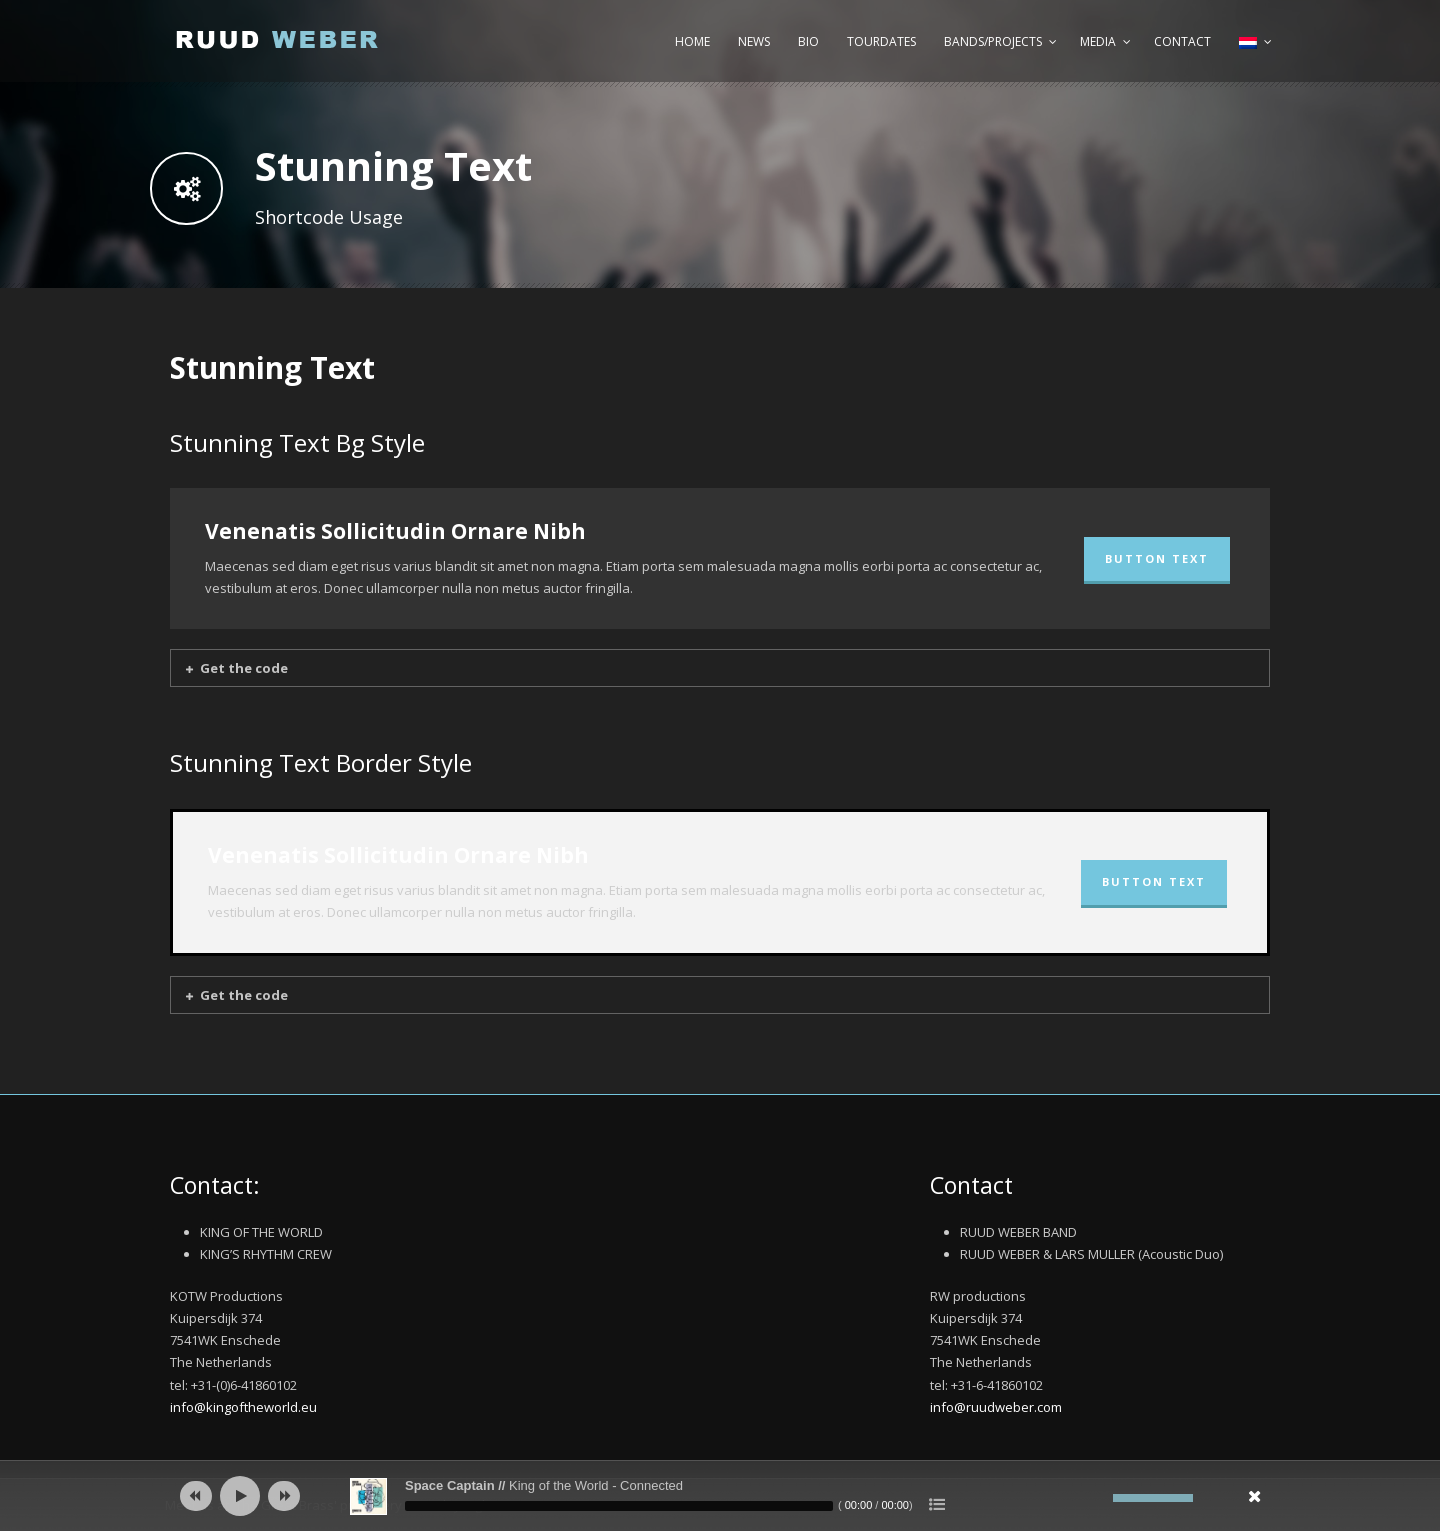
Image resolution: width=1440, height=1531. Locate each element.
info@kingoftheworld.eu (243, 1407)
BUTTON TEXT (1157, 558)
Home (692, 41)
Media (1098, 41)
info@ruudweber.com (996, 1407)
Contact (1182, 41)
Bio (808, 41)
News (754, 41)
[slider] (619, 1506)
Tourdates (881, 41)
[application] (720, 1496)
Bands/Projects (993, 41)
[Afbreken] (1098, 1498)
